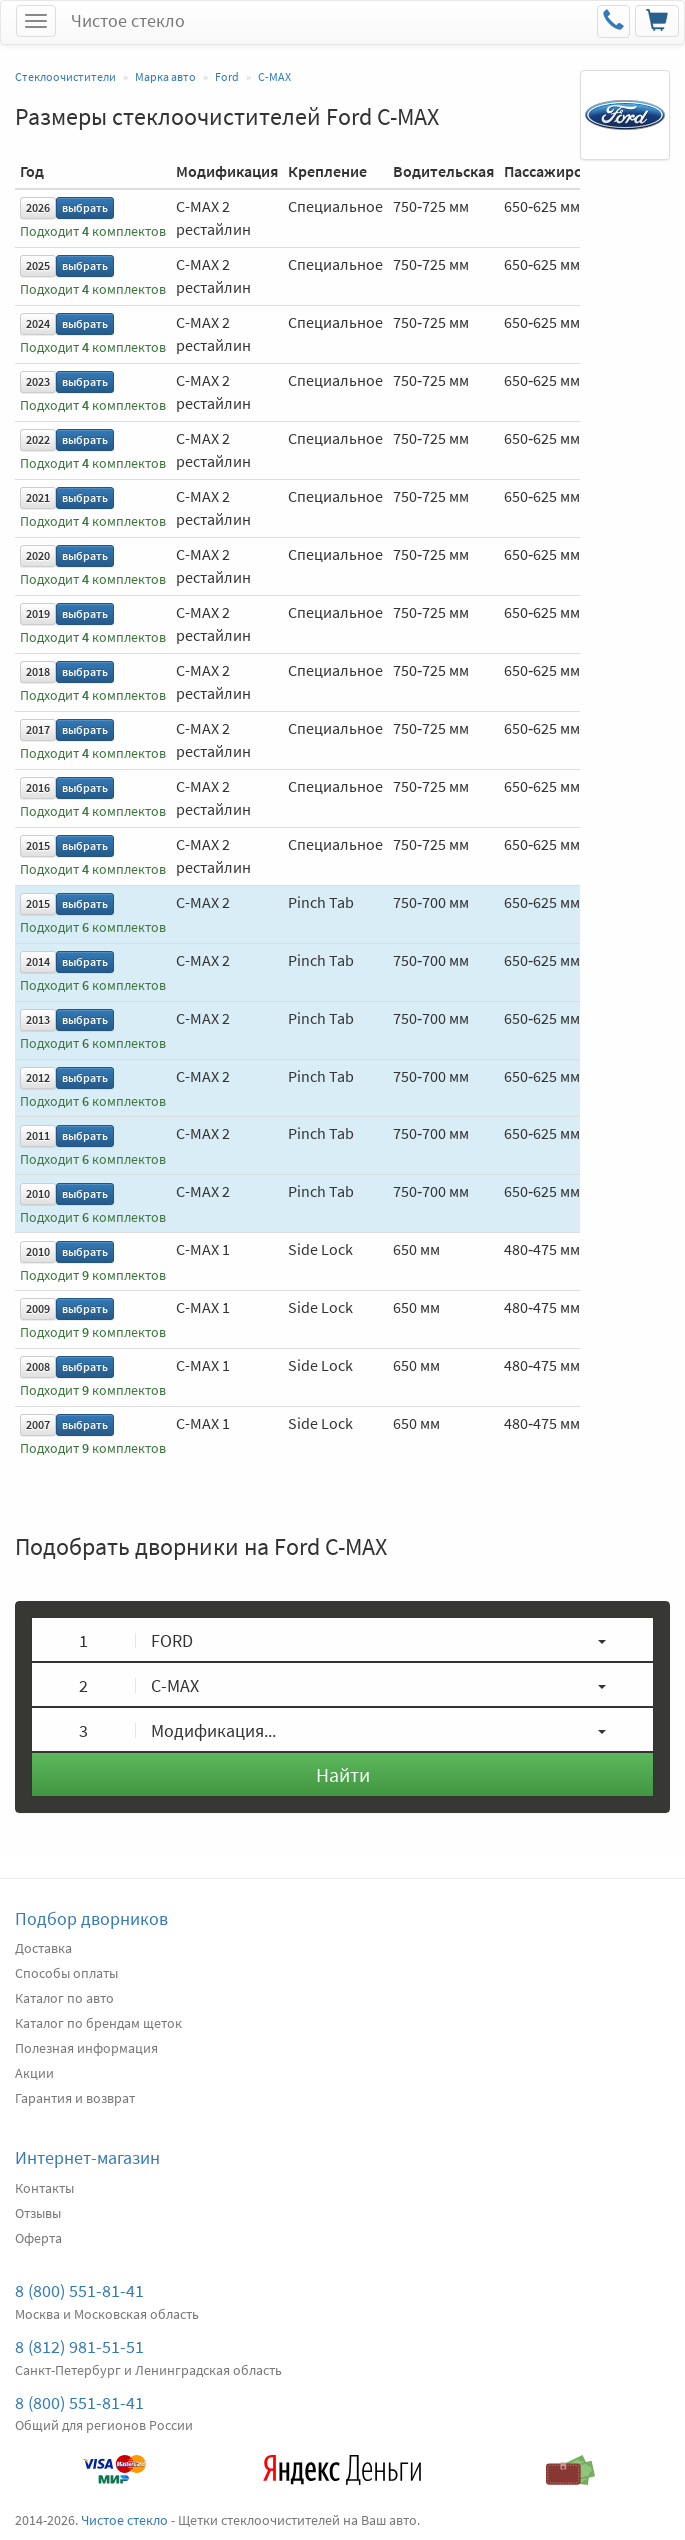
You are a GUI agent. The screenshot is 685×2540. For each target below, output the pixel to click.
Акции (34, 2073)
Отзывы (38, 2213)
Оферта (38, 2238)
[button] (342, 1639)
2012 (38, 1077)
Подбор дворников (91, 1918)
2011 (38, 1135)
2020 (38, 555)
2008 (38, 1366)
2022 (38, 439)
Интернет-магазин (87, 2157)
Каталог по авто (64, 1998)
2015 (38, 845)
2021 (38, 497)
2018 (38, 671)
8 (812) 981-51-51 (79, 2346)
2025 (38, 265)
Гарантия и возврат (75, 2098)
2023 (38, 381)
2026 (38, 207)
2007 (38, 1424)
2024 (38, 323)
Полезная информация (86, 2048)
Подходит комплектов (93, 231)
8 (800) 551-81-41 (79, 2290)
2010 (38, 1193)
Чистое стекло (128, 20)
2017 (38, 729)
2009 (38, 1308)
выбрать (85, 207)
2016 (38, 787)
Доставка (43, 1948)
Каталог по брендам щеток (98, 2023)
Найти (343, 1774)
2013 (38, 1019)
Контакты (44, 2188)
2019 (38, 613)
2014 (38, 961)
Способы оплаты (66, 1973)
